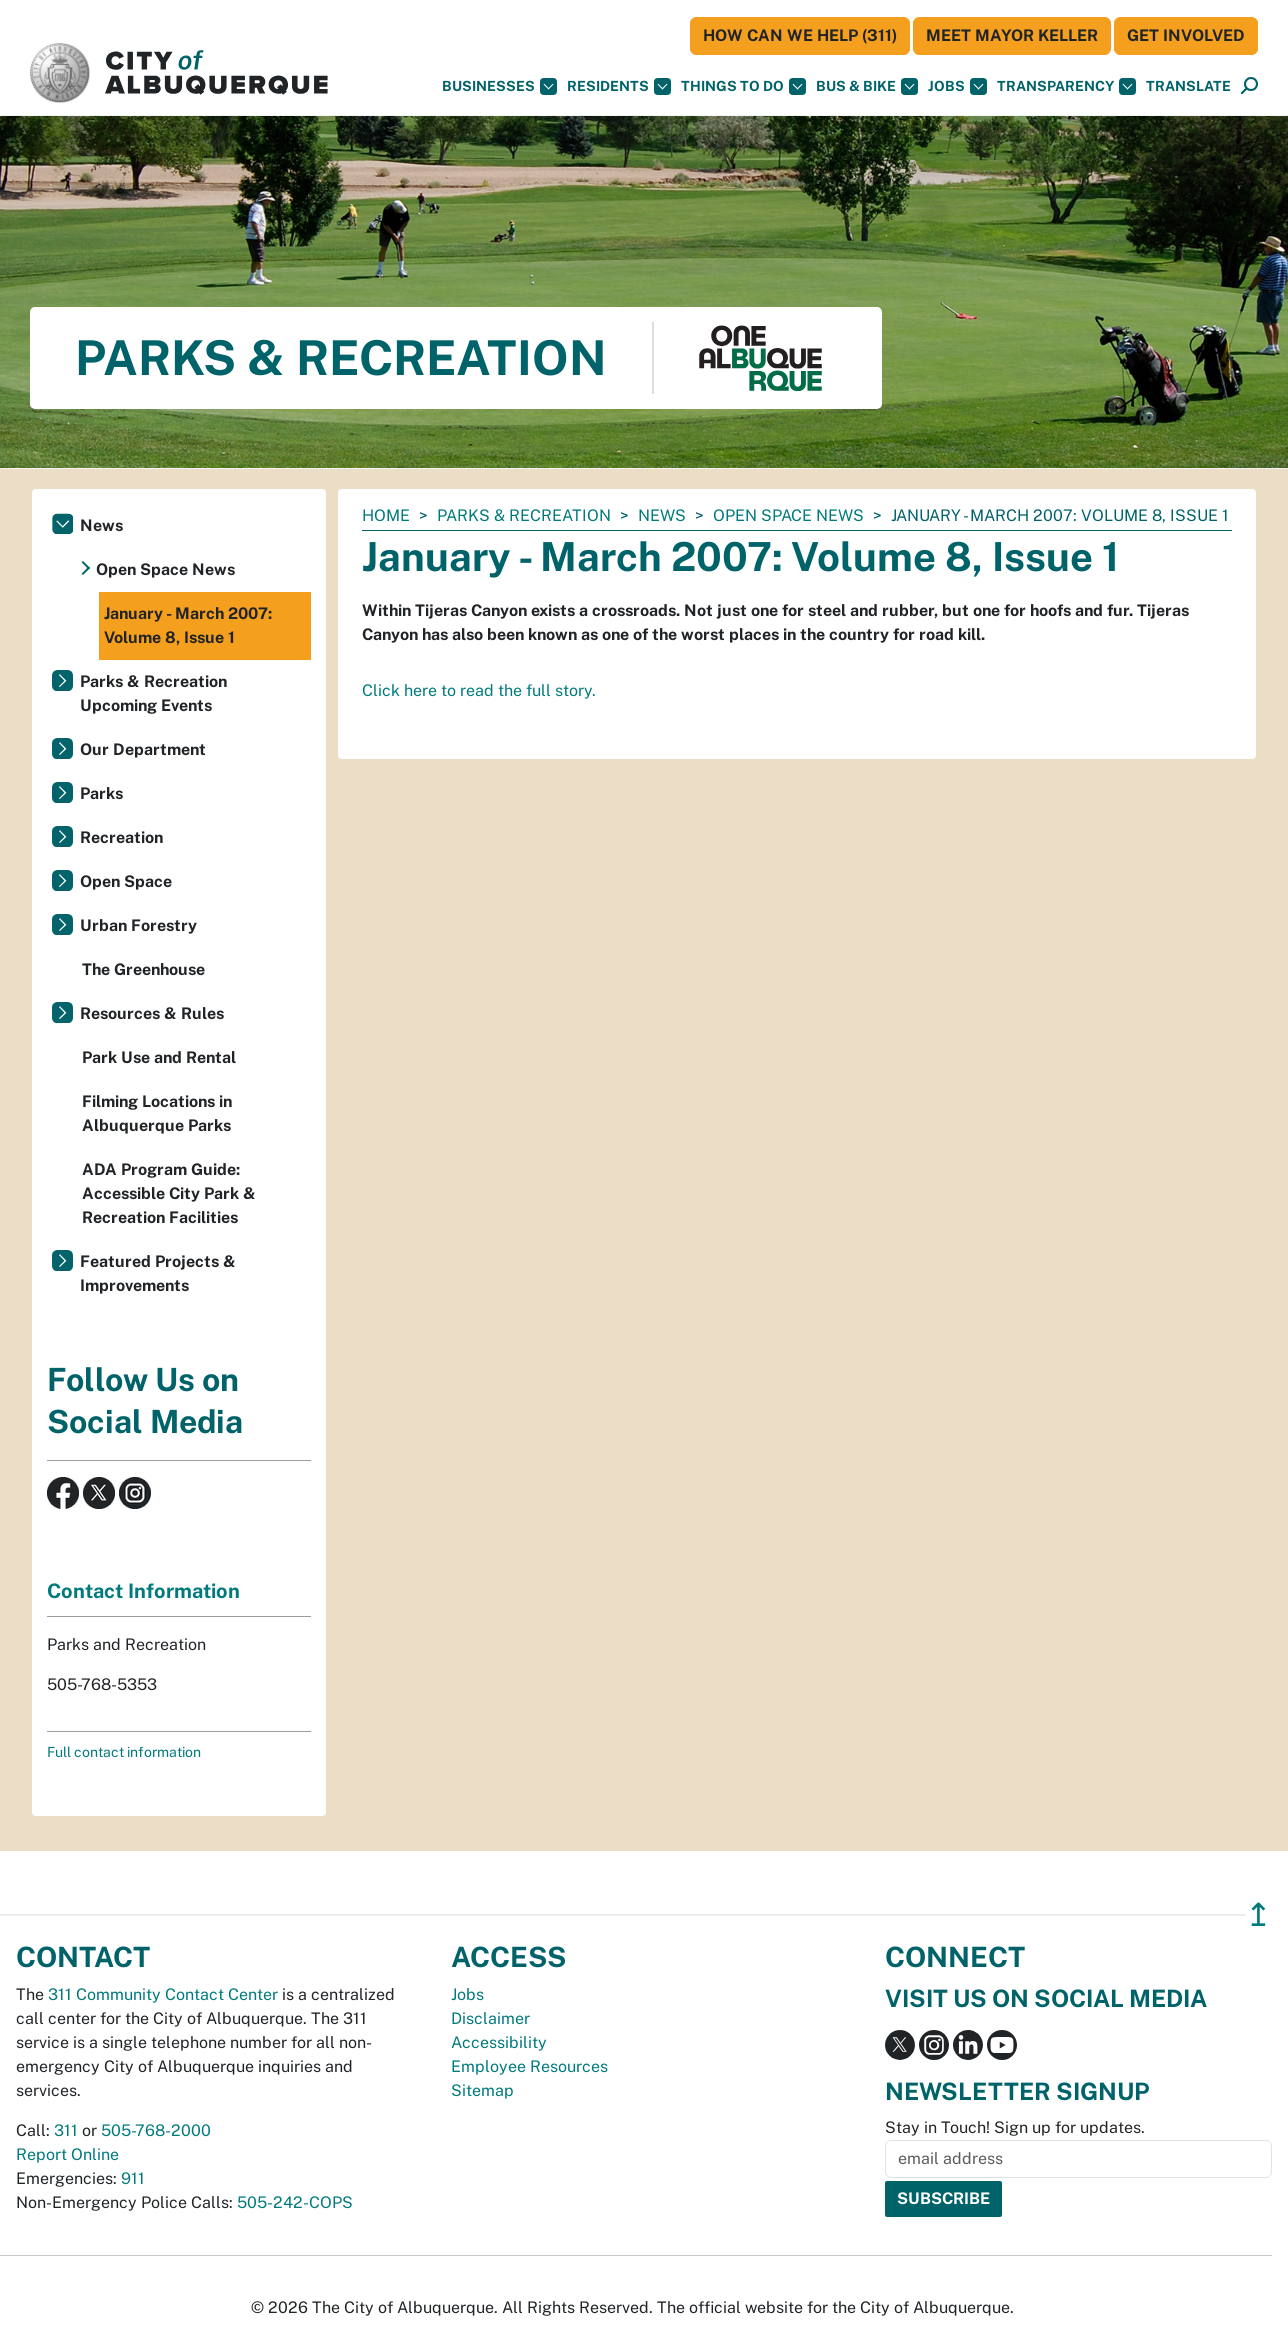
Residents (619, 86)
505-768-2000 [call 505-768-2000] (156, 2130)
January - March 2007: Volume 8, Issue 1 (188, 625)
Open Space (126, 881)
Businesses (499, 86)
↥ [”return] (1258, 1914)
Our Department (143, 749)
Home (386, 515)
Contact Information (143, 1591)
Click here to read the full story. (479, 690)
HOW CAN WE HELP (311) (800, 35)
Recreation (121, 837)
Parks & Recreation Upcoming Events (153, 693)
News (662, 515)
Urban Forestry (138, 925)
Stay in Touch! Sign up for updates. (1015, 2127)
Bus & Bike (867, 86)
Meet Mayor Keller (1012, 35)
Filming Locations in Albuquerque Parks (157, 1113)
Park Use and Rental (159, 1057)
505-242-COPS (295, 2202)
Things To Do (743, 86)
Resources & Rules (152, 1013)
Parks (101, 793)
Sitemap (482, 2090)
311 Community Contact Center (163, 1994)
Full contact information (124, 1752)
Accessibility (499, 2042)
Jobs (957, 86)
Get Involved (1186, 35)
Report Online (67, 2154)
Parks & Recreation (524, 515)
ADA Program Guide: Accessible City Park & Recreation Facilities (169, 1193)
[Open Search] (1249, 86)
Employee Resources (529, 2066)
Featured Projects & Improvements (158, 1273)
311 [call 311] (66, 2130)
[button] (1188, 86)
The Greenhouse (143, 969)
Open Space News (788, 515)
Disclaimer (490, 2018)
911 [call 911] (133, 2178)
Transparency (1066, 86)
